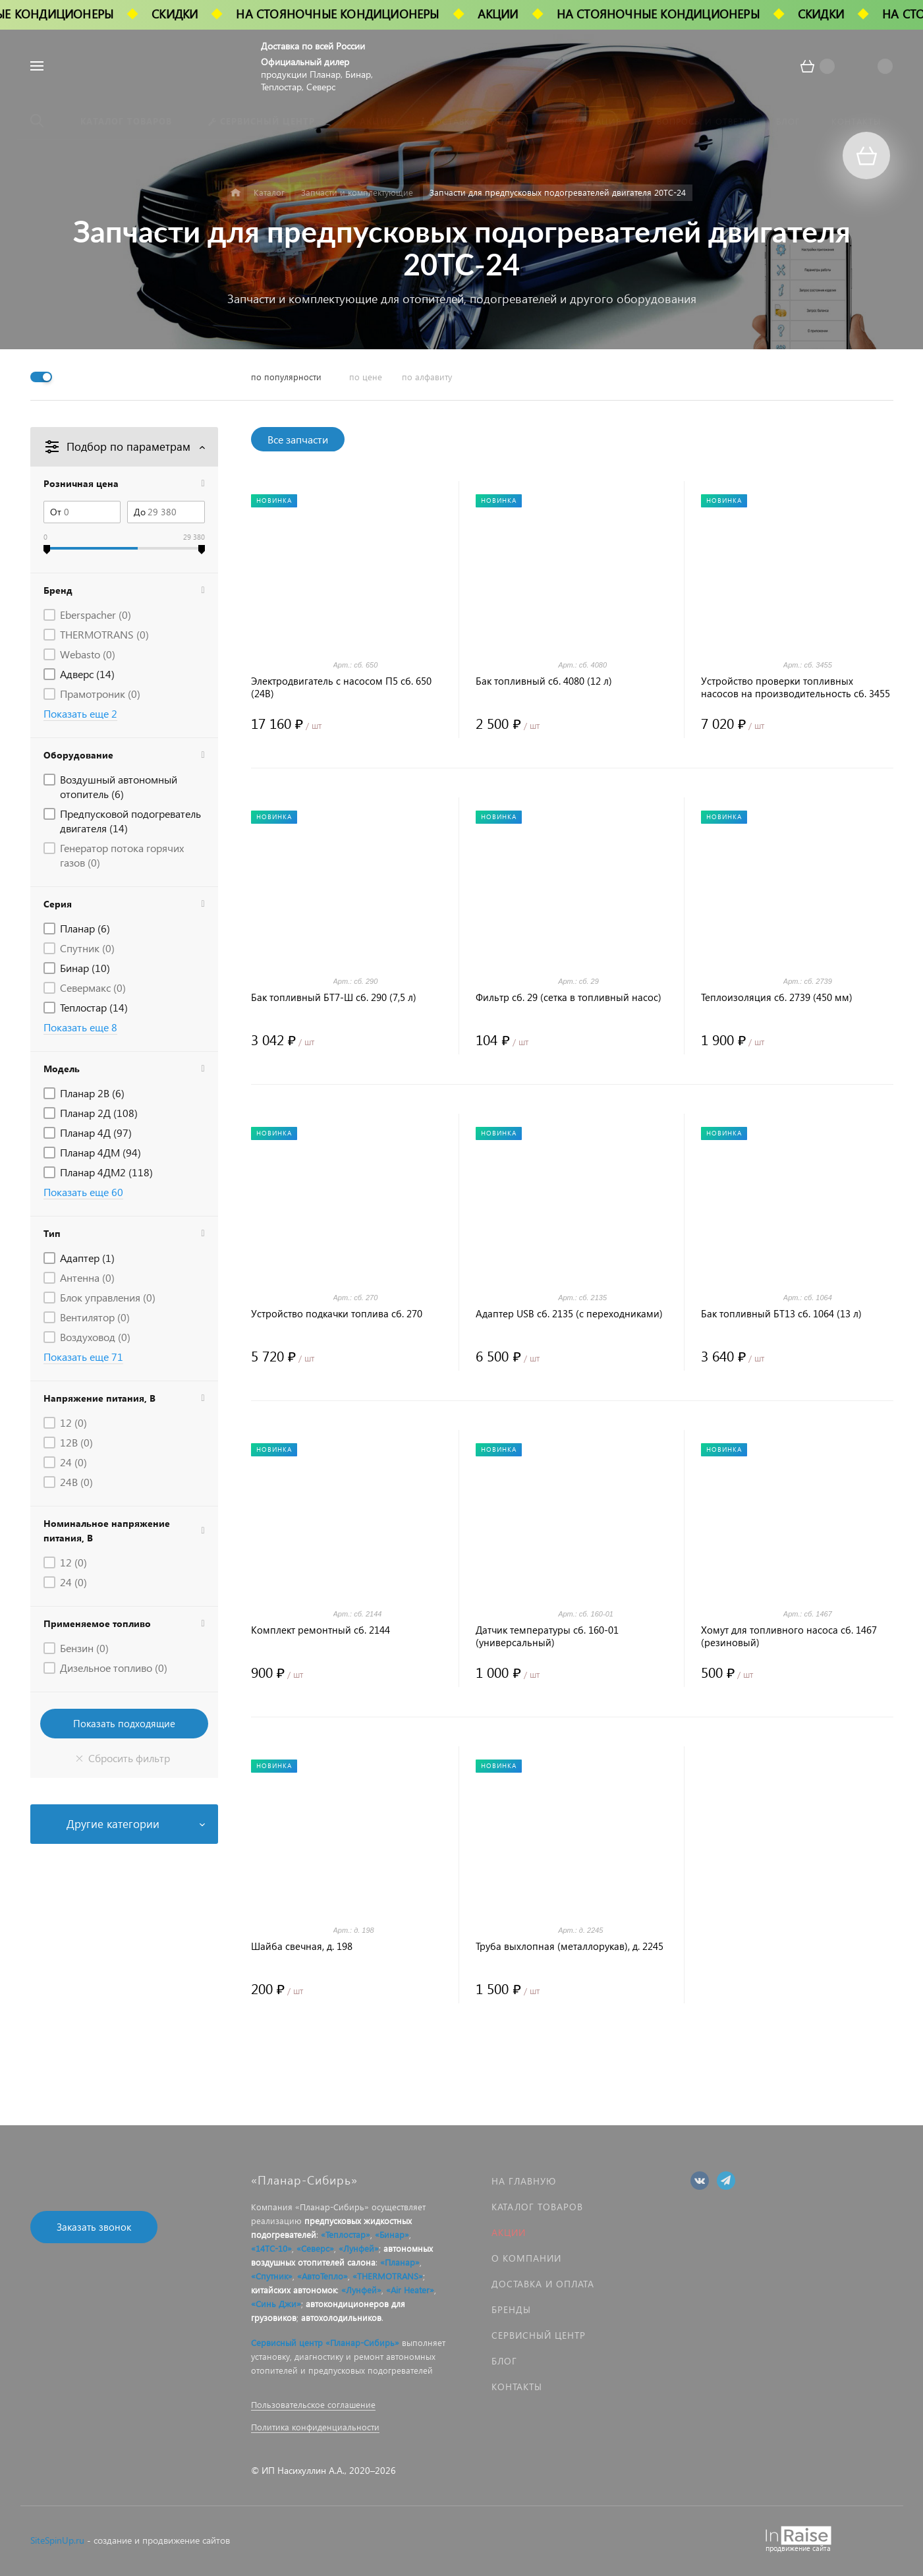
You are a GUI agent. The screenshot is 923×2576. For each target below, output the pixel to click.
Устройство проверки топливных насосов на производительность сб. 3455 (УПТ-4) (795, 687)
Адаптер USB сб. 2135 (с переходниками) (569, 1313)
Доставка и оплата (542, 2283)
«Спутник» (272, 2275)
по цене (365, 376)
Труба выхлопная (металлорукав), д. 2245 (569, 1946)
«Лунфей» (359, 2248)
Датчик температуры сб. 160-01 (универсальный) (547, 1636)
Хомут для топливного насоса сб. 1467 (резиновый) (789, 1636)
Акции (508, 2232)
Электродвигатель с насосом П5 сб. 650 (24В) (341, 687)
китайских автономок (294, 2289)
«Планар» (400, 2262)
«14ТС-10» (271, 2248)
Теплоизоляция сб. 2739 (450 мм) (777, 997)
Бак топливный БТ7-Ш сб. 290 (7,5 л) (333, 997)
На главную (523, 2181)
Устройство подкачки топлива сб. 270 (336, 1313)
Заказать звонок (94, 2226)
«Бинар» (392, 2234)
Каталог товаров (537, 2206)
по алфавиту (427, 376)
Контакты (516, 2386)
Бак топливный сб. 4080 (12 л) (544, 681)
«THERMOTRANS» (387, 2275)
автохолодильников (341, 2317)
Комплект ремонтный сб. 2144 (320, 1630)
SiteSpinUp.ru (57, 2540)
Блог (504, 2361)
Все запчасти (297, 439)
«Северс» (315, 2248)
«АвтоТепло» (322, 2275)
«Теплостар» (345, 2234)
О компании (526, 2258)
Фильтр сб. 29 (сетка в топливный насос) (568, 997)
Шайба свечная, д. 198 (301, 1946)
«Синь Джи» (276, 2303)
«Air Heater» (410, 2289)
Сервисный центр (538, 2335)
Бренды (511, 2309)
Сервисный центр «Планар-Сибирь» (325, 2342)
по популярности (286, 376)
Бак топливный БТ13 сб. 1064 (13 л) (781, 1313)
